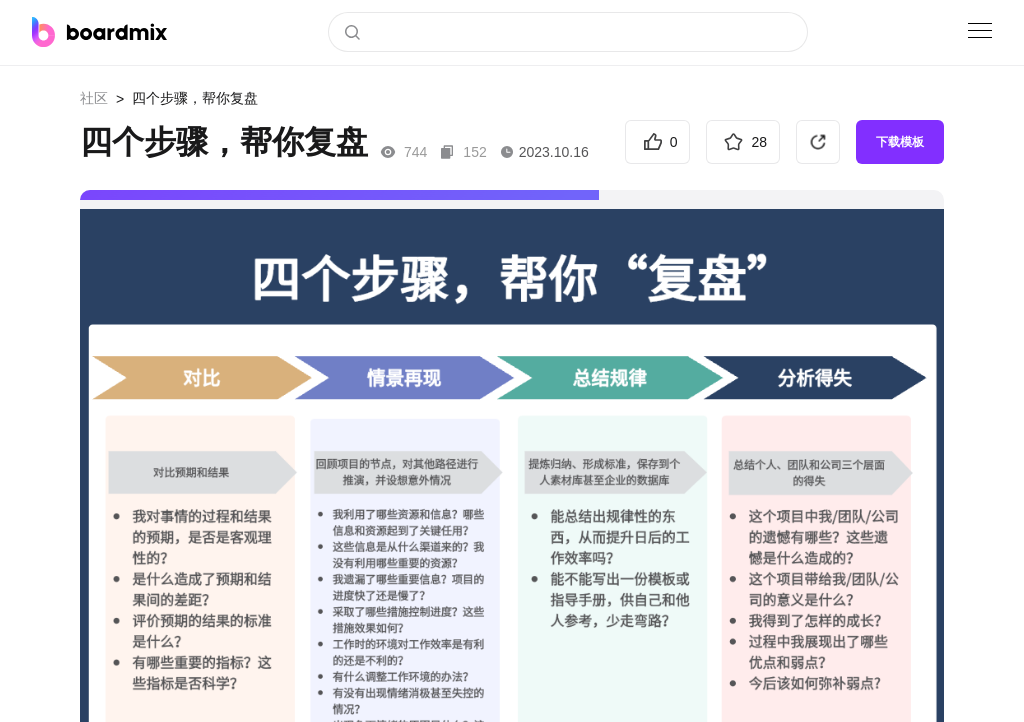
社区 (94, 98)
